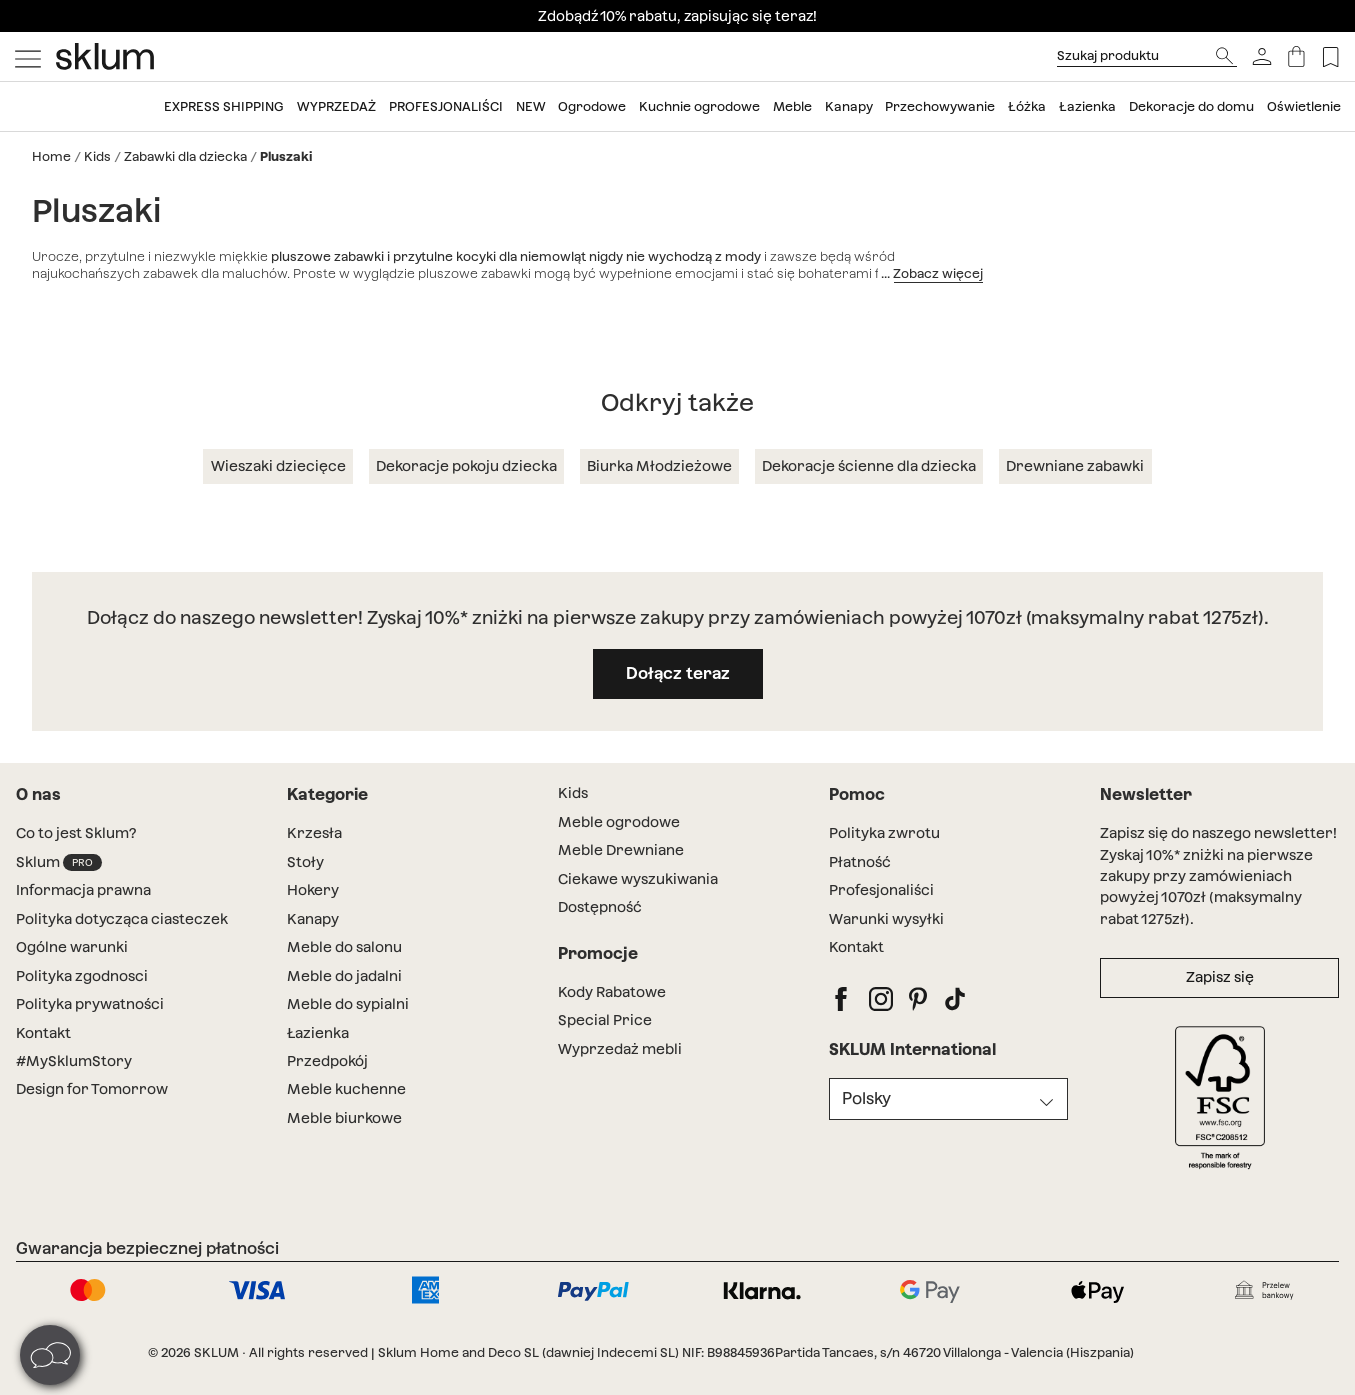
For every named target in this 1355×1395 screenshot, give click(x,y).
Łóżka (1027, 106)
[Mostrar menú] (28, 57)
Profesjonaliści (446, 106)
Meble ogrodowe (619, 822)
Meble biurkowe (344, 1118)
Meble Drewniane (621, 850)
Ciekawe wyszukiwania (638, 879)
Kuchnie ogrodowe (699, 106)
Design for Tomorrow (92, 1089)
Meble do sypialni (348, 1004)
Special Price (605, 1020)
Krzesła (314, 833)
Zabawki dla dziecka (185, 156)
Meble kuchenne (346, 1089)
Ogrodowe (592, 106)
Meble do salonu (344, 947)
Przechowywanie (940, 106)
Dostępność (600, 907)
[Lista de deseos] (1330, 56)
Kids (97, 156)
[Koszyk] (1296, 56)
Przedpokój (327, 1061)
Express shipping (224, 106)
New (531, 106)
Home (51, 156)
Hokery (313, 890)
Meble (792, 106)
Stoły (305, 862)
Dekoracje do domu (1191, 106)
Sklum (59, 862)
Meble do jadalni (344, 976)
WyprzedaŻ (336, 106)
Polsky (866, 1098)
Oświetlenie (1304, 106)
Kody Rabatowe (612, 992)
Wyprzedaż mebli (620, 1049)
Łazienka (1087, 106)
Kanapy (849, 106)
